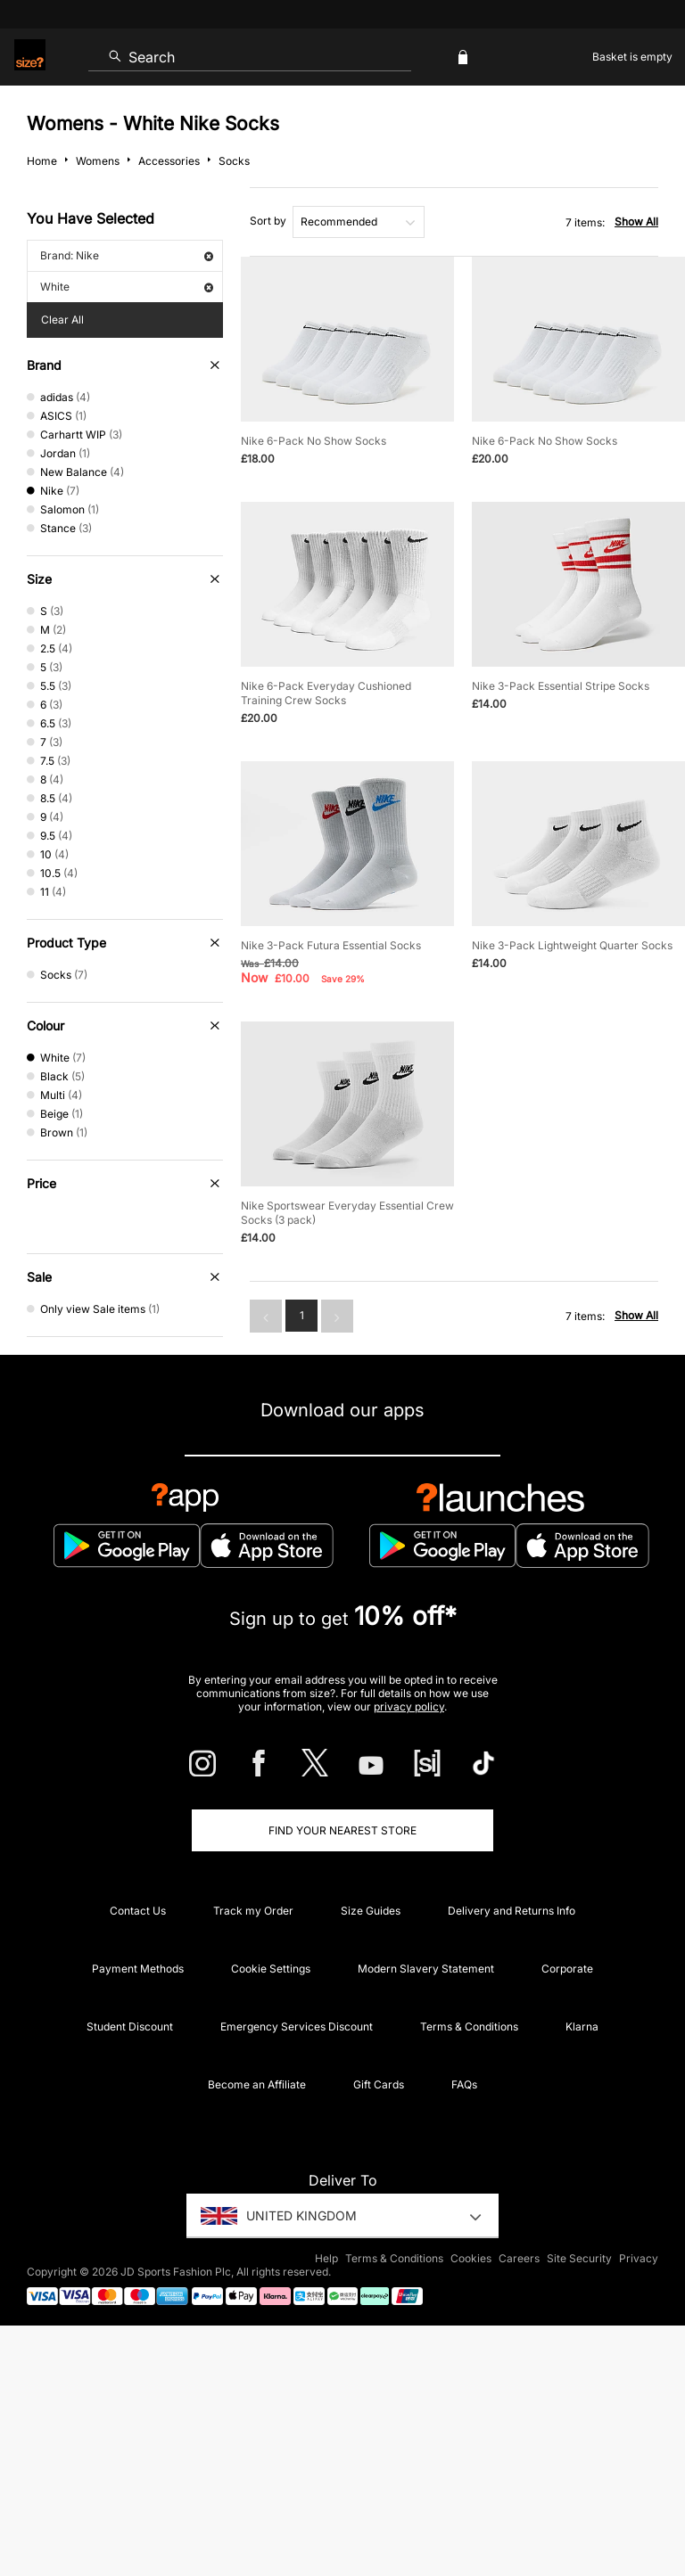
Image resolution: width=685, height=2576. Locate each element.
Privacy (638, 2258)
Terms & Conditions (469, 2026)
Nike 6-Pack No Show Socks (313, 440)
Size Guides (370, 1910)
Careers (519, 2258)
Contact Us (138, 1910)
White (126, 286)
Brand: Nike (126, 255)
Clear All (62, 319)
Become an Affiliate (257, 2084)
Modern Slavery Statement (426, 1968)
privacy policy (409, 1706)
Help (326, 2258)
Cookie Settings (270, 1968)
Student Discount (130, 2026)
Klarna (581, 2026)
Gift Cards (378, 2084)
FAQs (464, 2084)
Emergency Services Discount (296, 2026)
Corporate (567, 1968)
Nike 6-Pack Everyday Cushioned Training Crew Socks (326, 693)
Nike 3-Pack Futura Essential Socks (331, 945)
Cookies (470, 2258)
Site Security (579, 2258)
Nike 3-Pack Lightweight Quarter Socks (572, 945)
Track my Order (253, 1910)
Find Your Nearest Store (342, 1830)
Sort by (268, 220)
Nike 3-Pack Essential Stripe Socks (560, 686)
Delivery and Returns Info (511, 1910)
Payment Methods (138, 1968)
